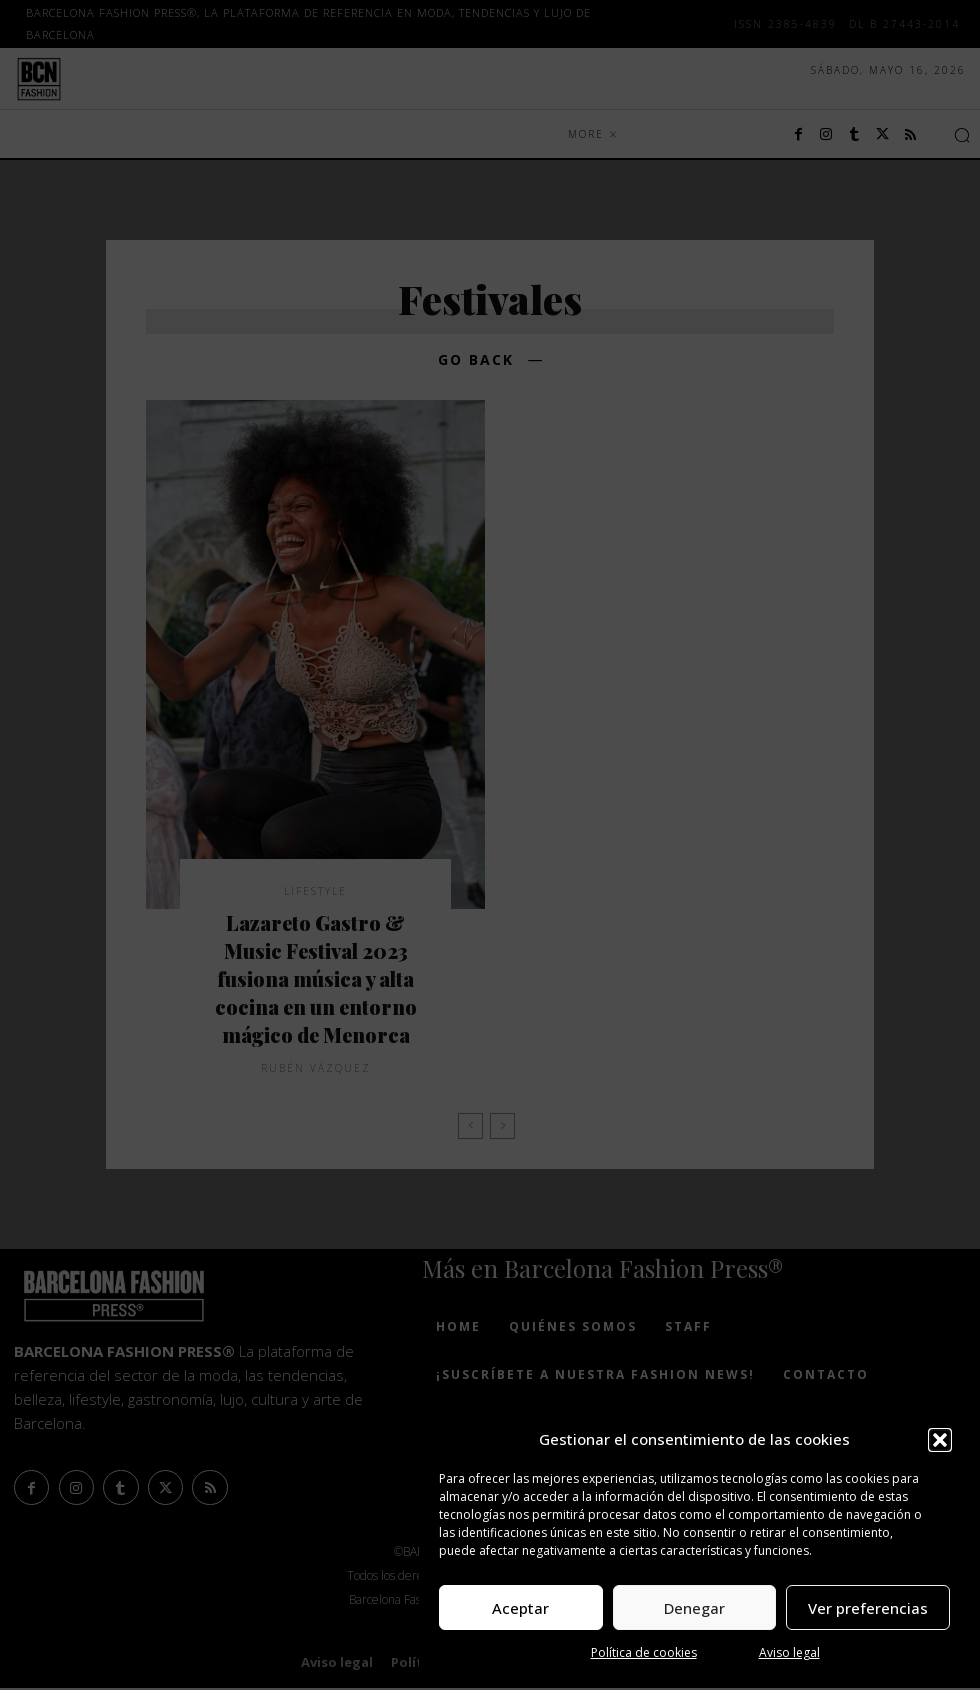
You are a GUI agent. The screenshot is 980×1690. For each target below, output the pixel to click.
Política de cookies (644, 1652)
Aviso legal (789, 1652)
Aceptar (520, 1608)
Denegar (694, 1608)
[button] (940, 1440)
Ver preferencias (868, 1608)
